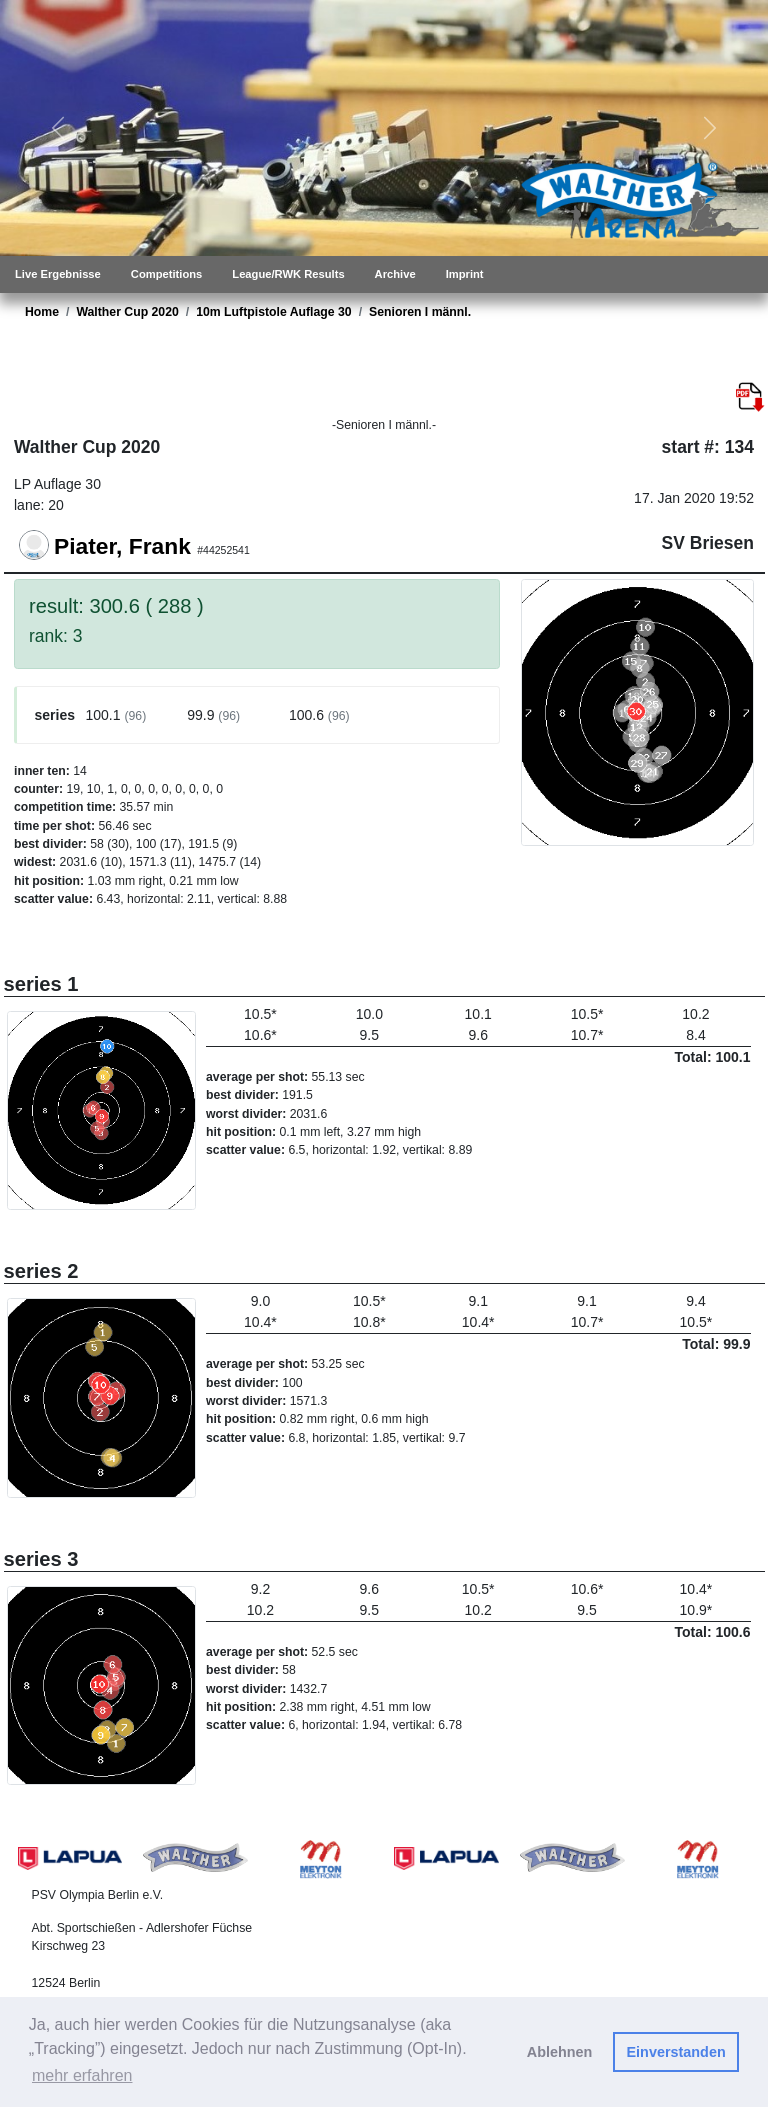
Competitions (166, 274)
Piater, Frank (122, 546)
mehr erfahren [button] (82, 2075)
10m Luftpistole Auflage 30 (273, 312)
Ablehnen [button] (560, 2052)
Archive (395, 274)
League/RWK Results (288, 274)
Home (42, 312)
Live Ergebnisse (58, 274)
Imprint (465, 274)
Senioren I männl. (420, 312)
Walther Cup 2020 (127, 312)
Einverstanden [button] (676, 2052)
